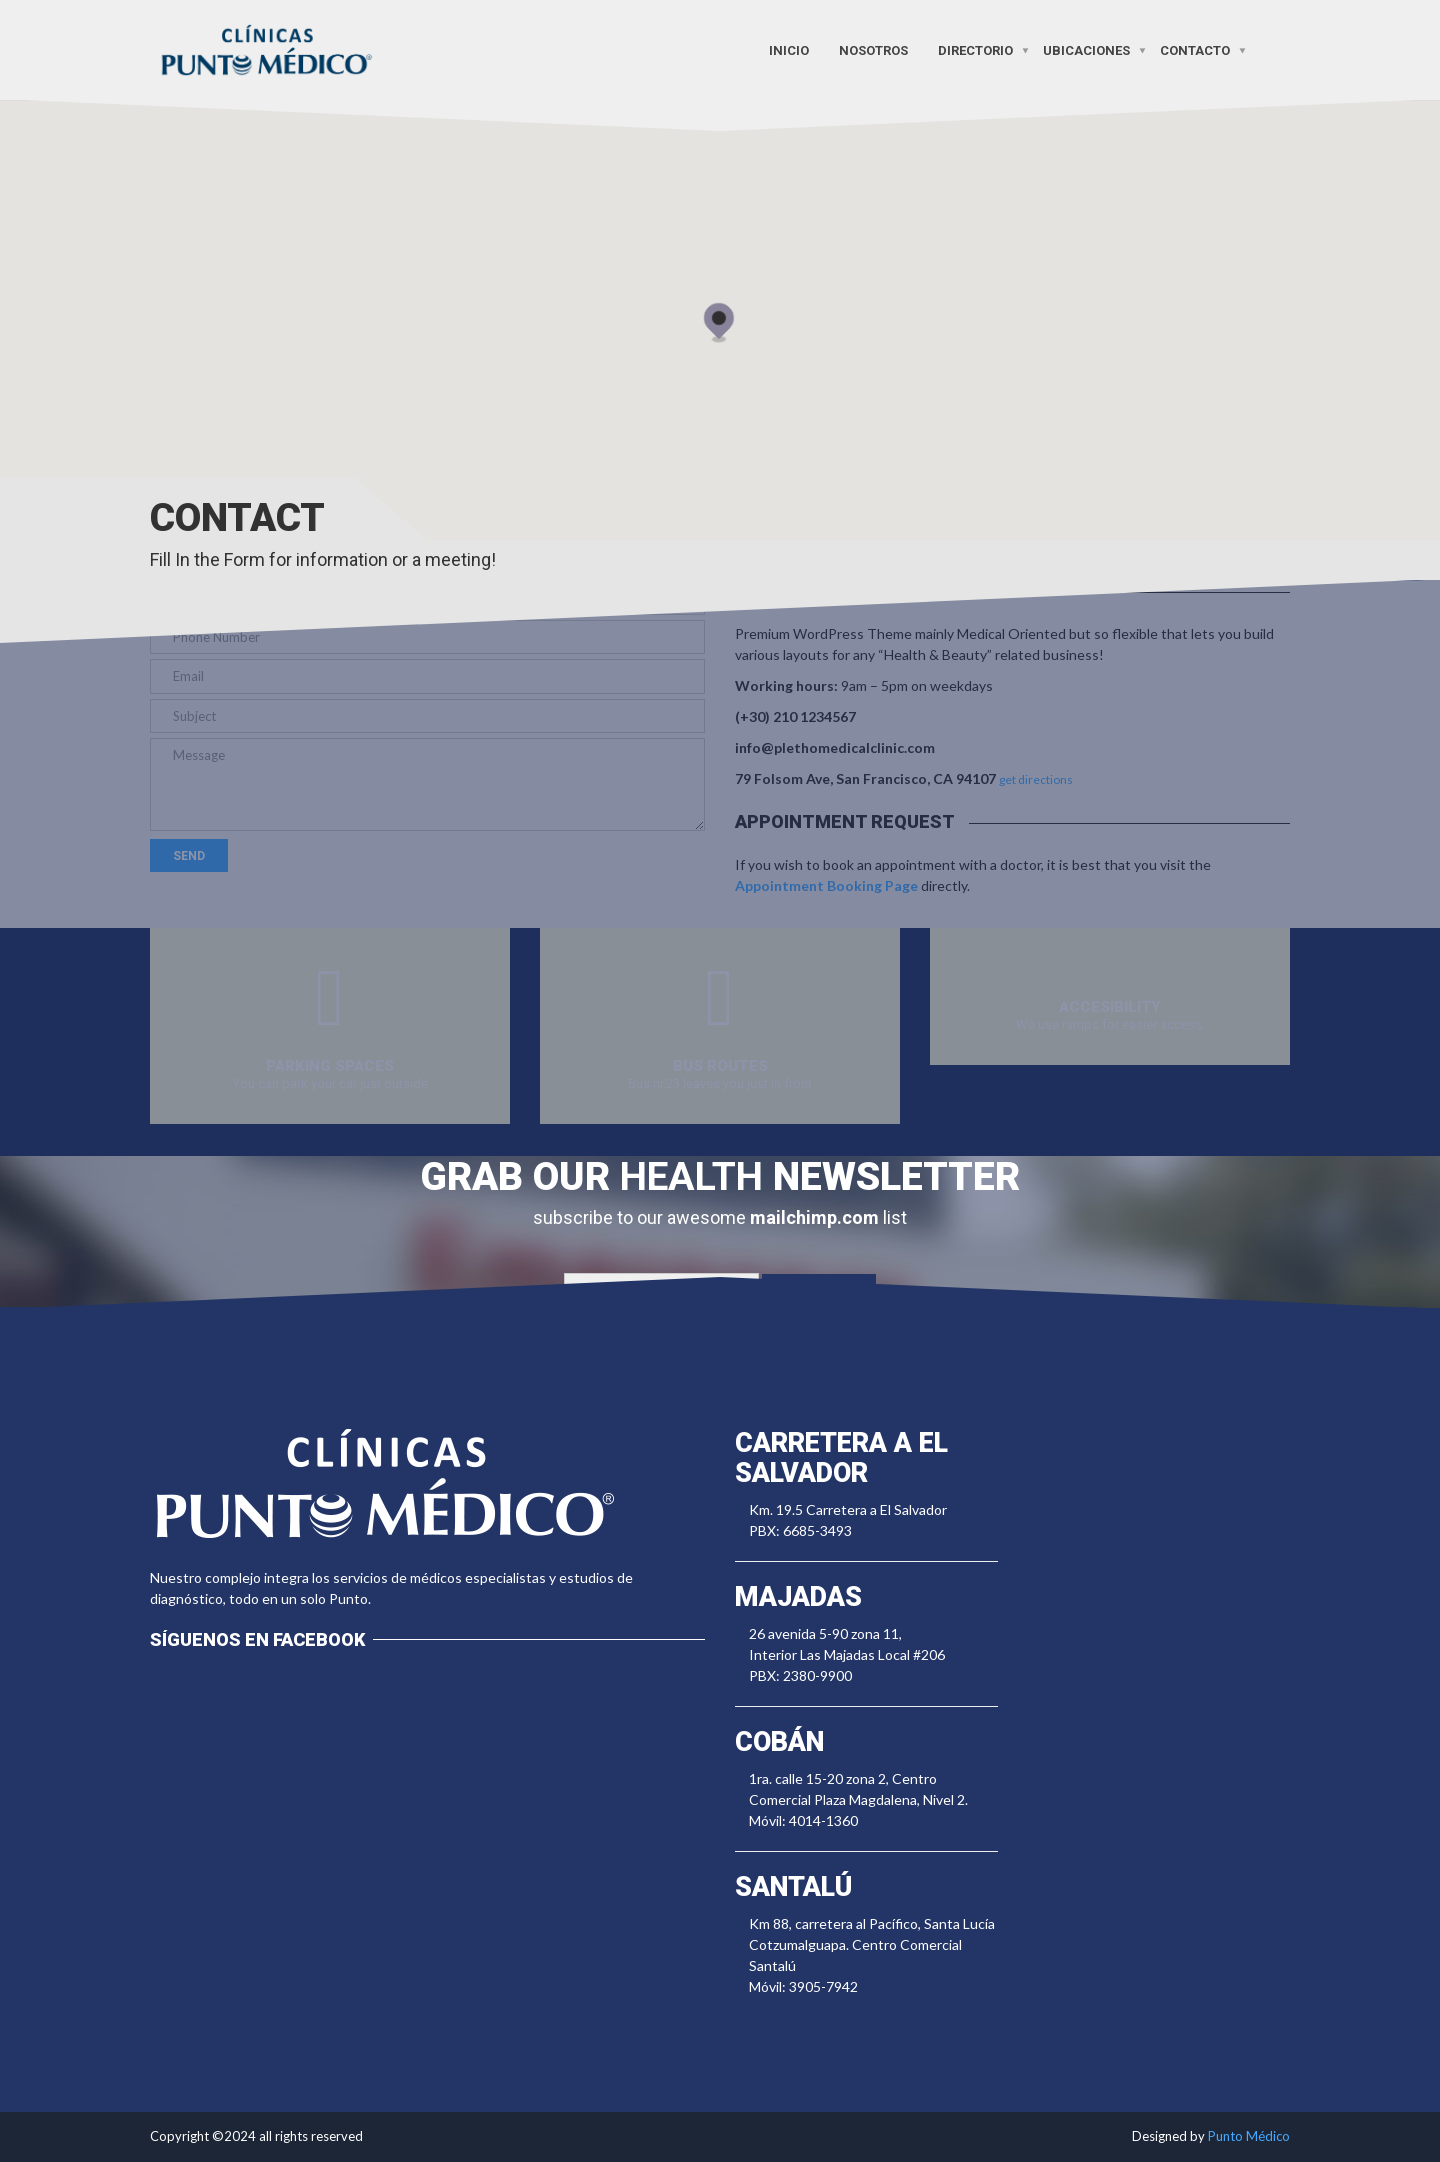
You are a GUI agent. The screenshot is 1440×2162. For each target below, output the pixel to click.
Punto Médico (1249, 2136)
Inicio (789, 49)
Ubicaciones (1086, 49)
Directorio (975, 49)
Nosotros (873, 49)
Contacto (1195, 49)
